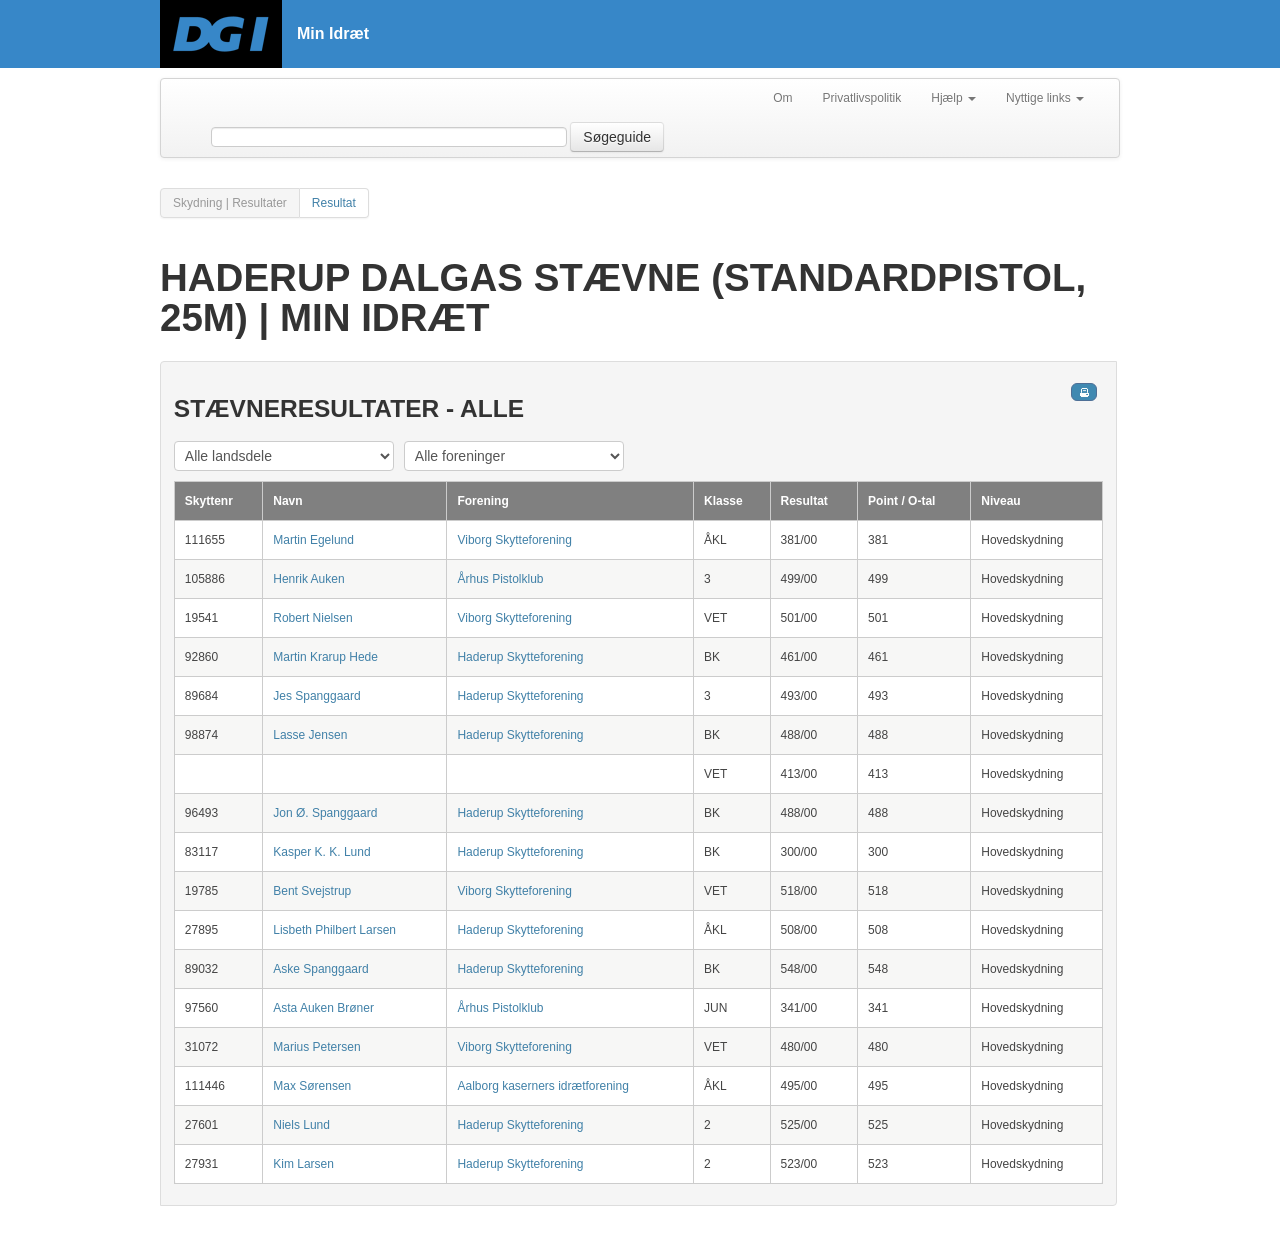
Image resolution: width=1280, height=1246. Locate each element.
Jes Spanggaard (316, 696)
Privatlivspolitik (862, 98)
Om (782, 98)
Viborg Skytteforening (514, 540)
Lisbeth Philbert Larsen (334, 930)
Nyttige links (1045, 98)
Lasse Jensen (310, 735)
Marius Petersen (316, 1047)
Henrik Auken (308, 579)
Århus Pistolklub (500, 579)
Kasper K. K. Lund (321, 852)
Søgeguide (617, 137)
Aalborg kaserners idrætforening (542, 1086)
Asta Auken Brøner (323, 1008)
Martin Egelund (313, 540)
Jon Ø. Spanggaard (325, 813)
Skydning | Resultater (230, 203)
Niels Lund (301, 1125)
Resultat (334, 203)
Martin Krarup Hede (325, 657)
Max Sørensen (312, 1086)
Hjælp (953, 98)
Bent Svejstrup (312, 891)
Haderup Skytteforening (520, 657)
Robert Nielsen (312, 618)
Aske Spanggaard (320, 969)
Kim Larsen (303, 1164)
